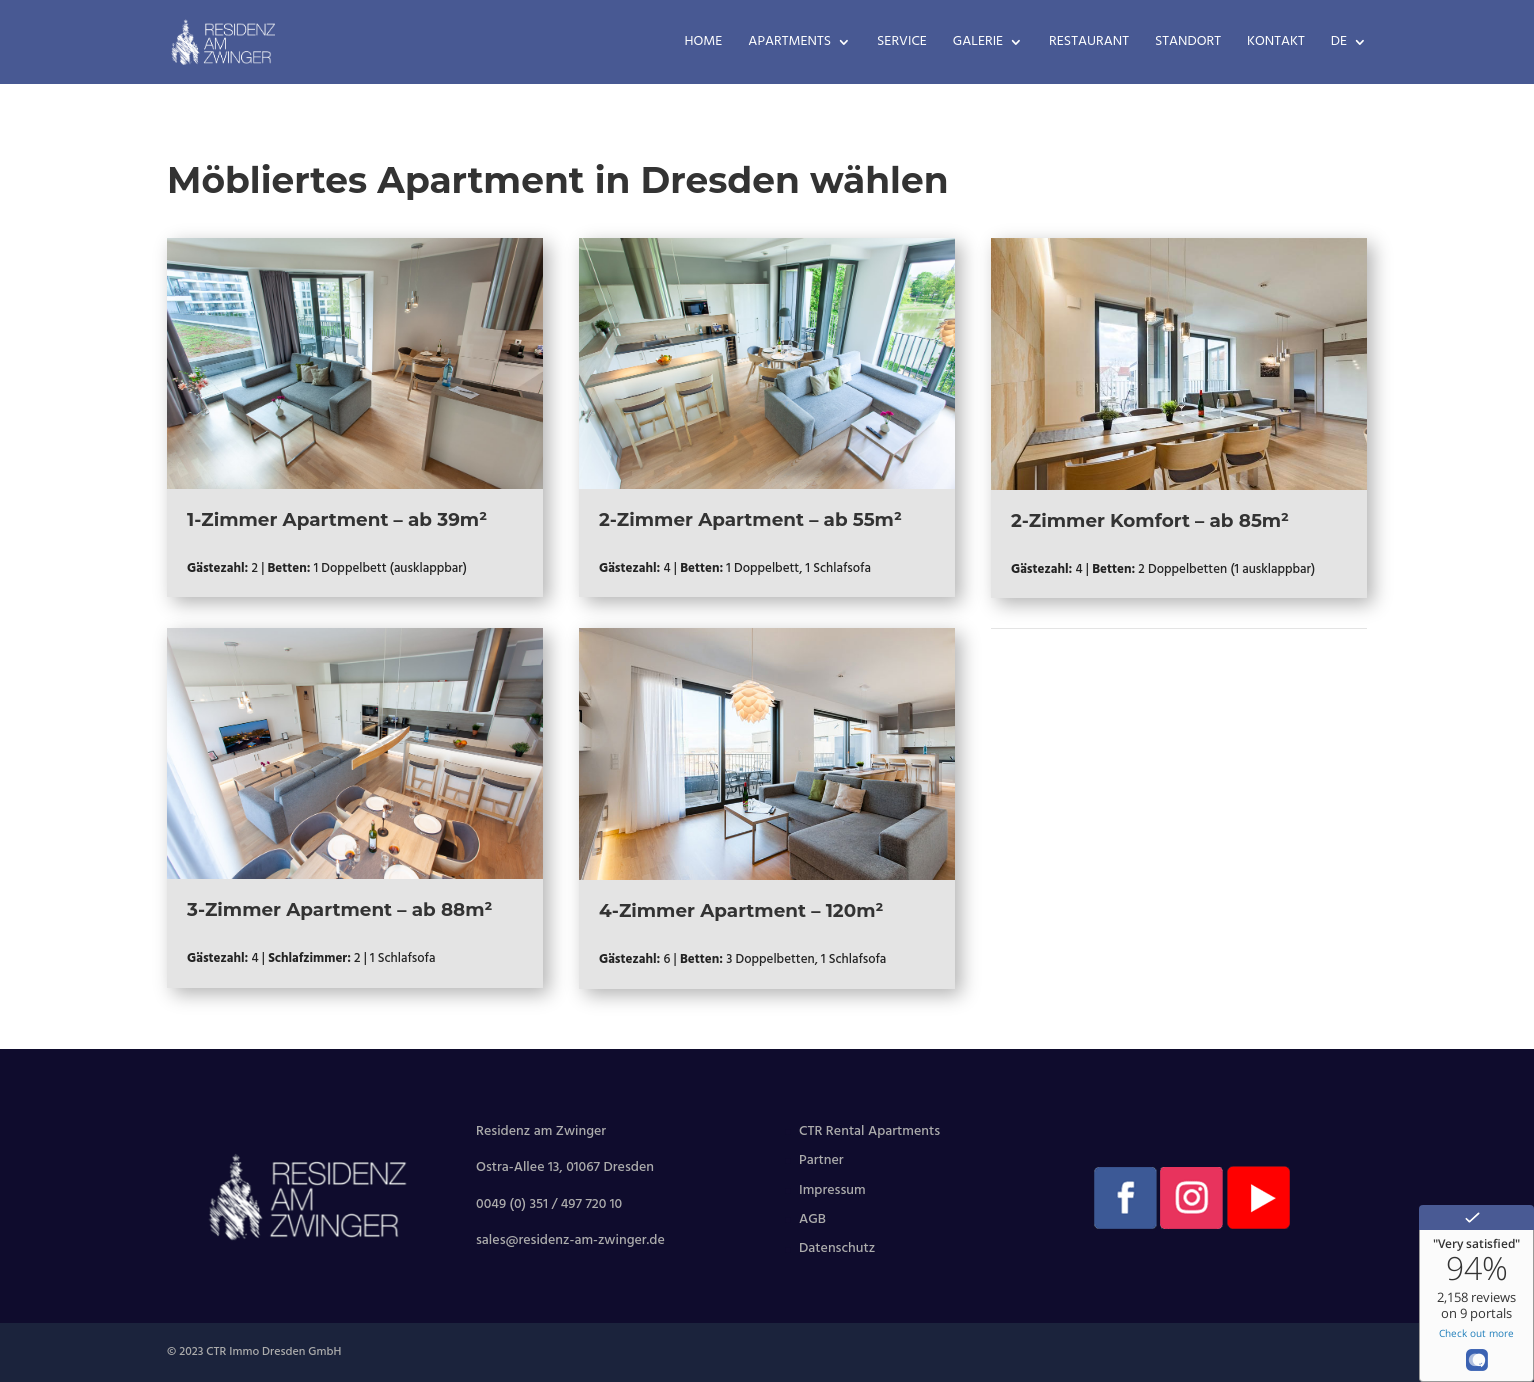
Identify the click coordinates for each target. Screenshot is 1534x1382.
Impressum (832, 1190)
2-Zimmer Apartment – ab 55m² (750, 519)
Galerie (978, 44)
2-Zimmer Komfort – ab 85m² (1150, 520)
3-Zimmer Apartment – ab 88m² (339, 909)
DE (1339, 44)
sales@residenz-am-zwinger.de (570, 1240)
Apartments (789, 44)
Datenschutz (837, 1248)
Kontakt (1276, 44)
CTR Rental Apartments (869, 1131)
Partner (821, 1160)
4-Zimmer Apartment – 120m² (741, 910)
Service (902, 44)
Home (704, 44)
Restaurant (1089, 44)
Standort (1188, 44)
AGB (812, 1219)
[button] (44, 1338)
